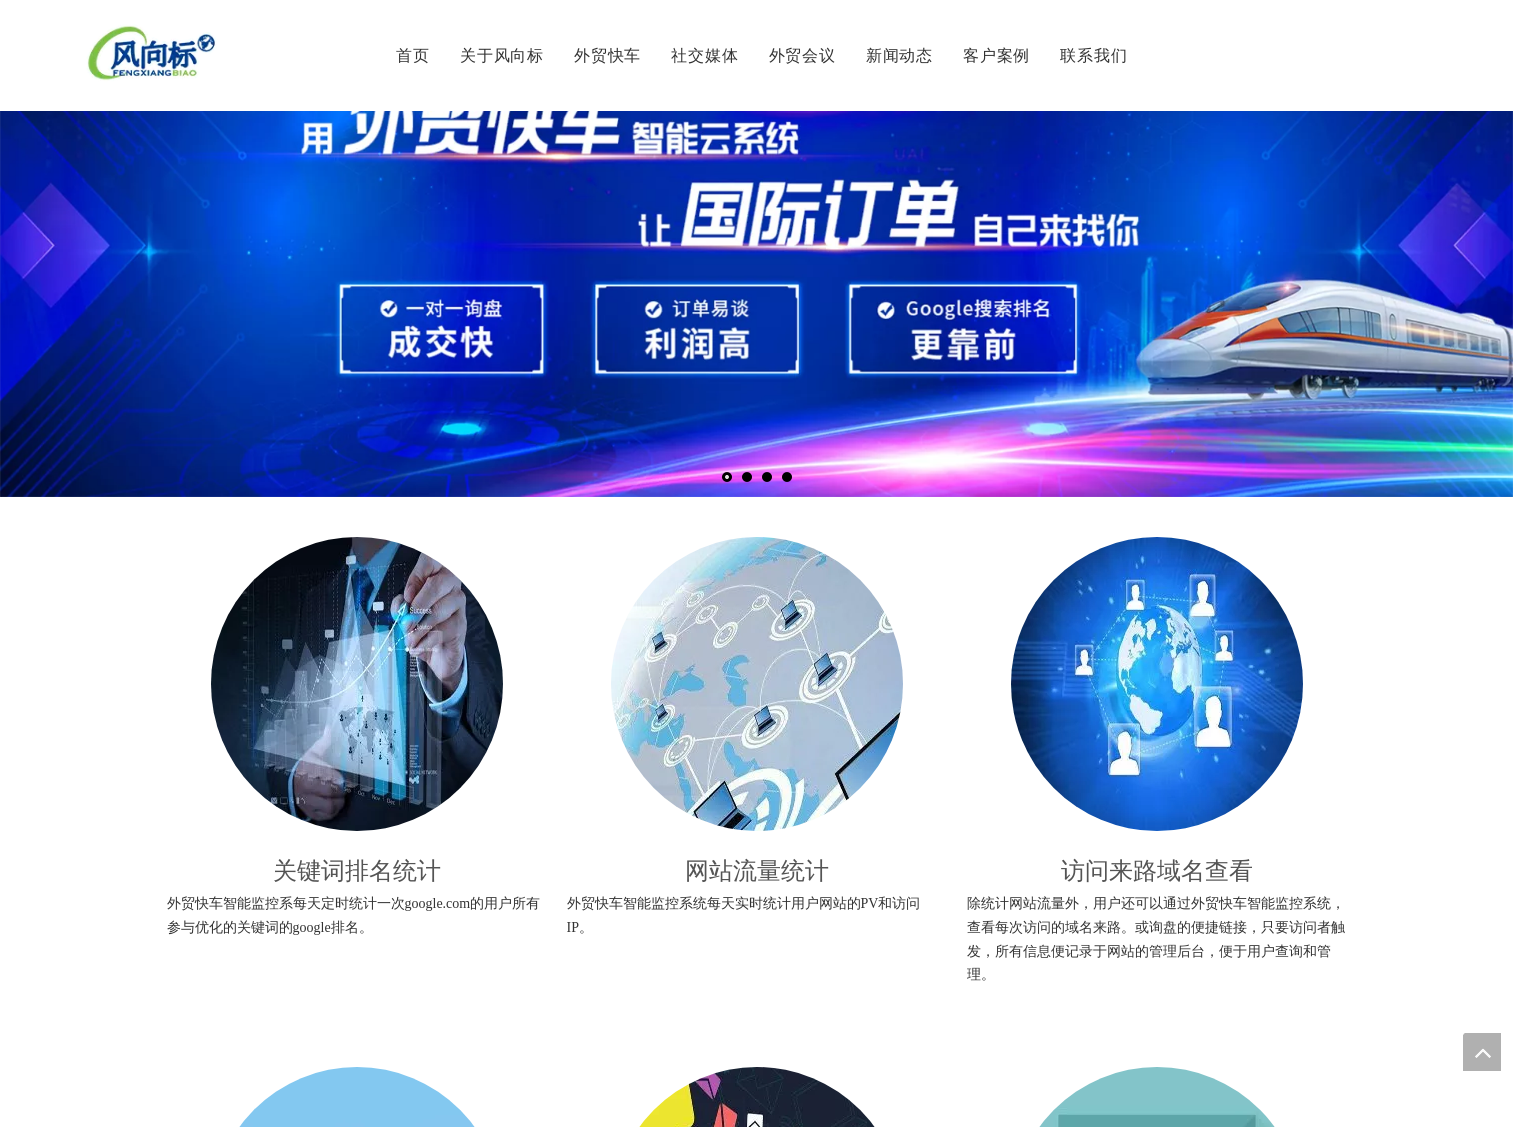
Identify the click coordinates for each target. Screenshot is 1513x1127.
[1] (357, 684)
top (1482, 1052)
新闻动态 (899, 55)
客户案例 (996, 55)
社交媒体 (704, 55)
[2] (757, 684)
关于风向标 (502, 55)
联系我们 (1093, 55)
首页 (413, 55)
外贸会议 (802, 55)
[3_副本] (1157, 684)
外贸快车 (607, 55)
